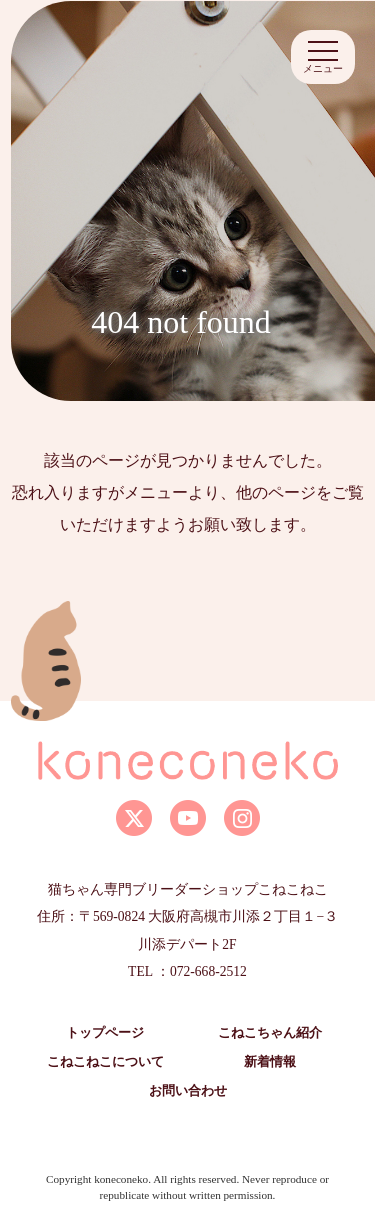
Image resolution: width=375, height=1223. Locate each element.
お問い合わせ (188, 1091)
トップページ (105, 1033)
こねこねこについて (105, 1062)
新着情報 (270, 1062)
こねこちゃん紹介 (270, 1033)
